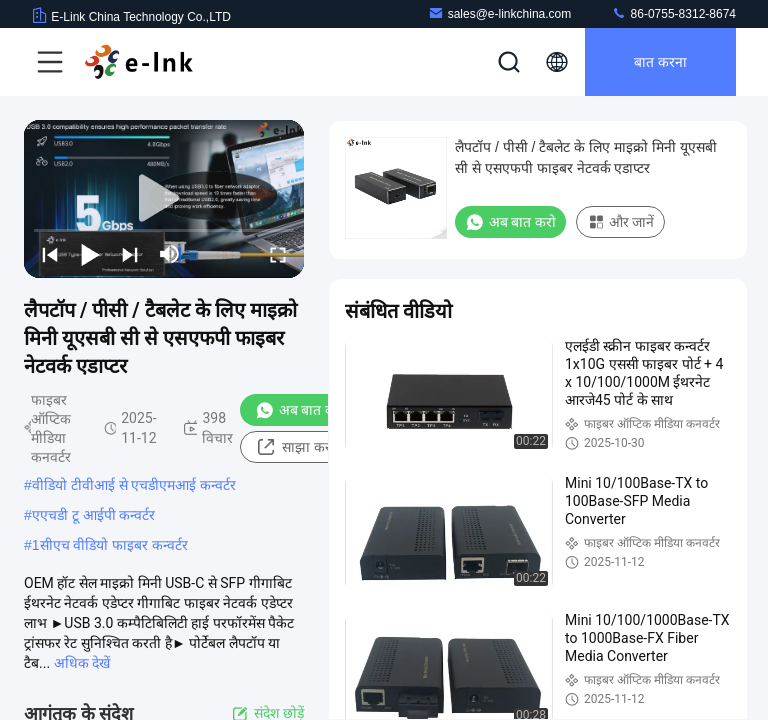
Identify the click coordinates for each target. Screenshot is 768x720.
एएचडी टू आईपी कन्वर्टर (94, 515)
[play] (164, 199)
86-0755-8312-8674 (673, 13)
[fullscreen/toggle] (278, 254)
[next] (130, 254)
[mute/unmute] (170, 254)
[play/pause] (90, 254)
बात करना (660, 62)
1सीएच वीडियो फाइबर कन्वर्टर (110, 545)
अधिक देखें (82, 663)
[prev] (50, 254)
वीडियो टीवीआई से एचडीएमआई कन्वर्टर (134, 485)
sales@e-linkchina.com (500, 13)
